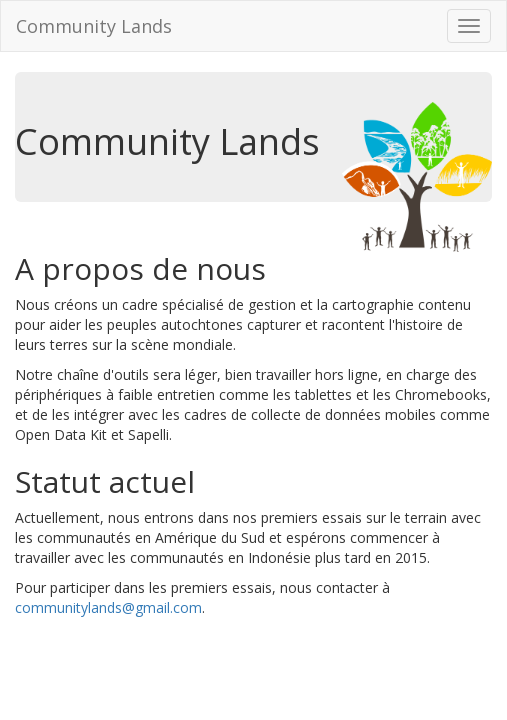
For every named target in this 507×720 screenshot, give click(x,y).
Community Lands (94, 26)
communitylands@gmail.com (108, 607)
